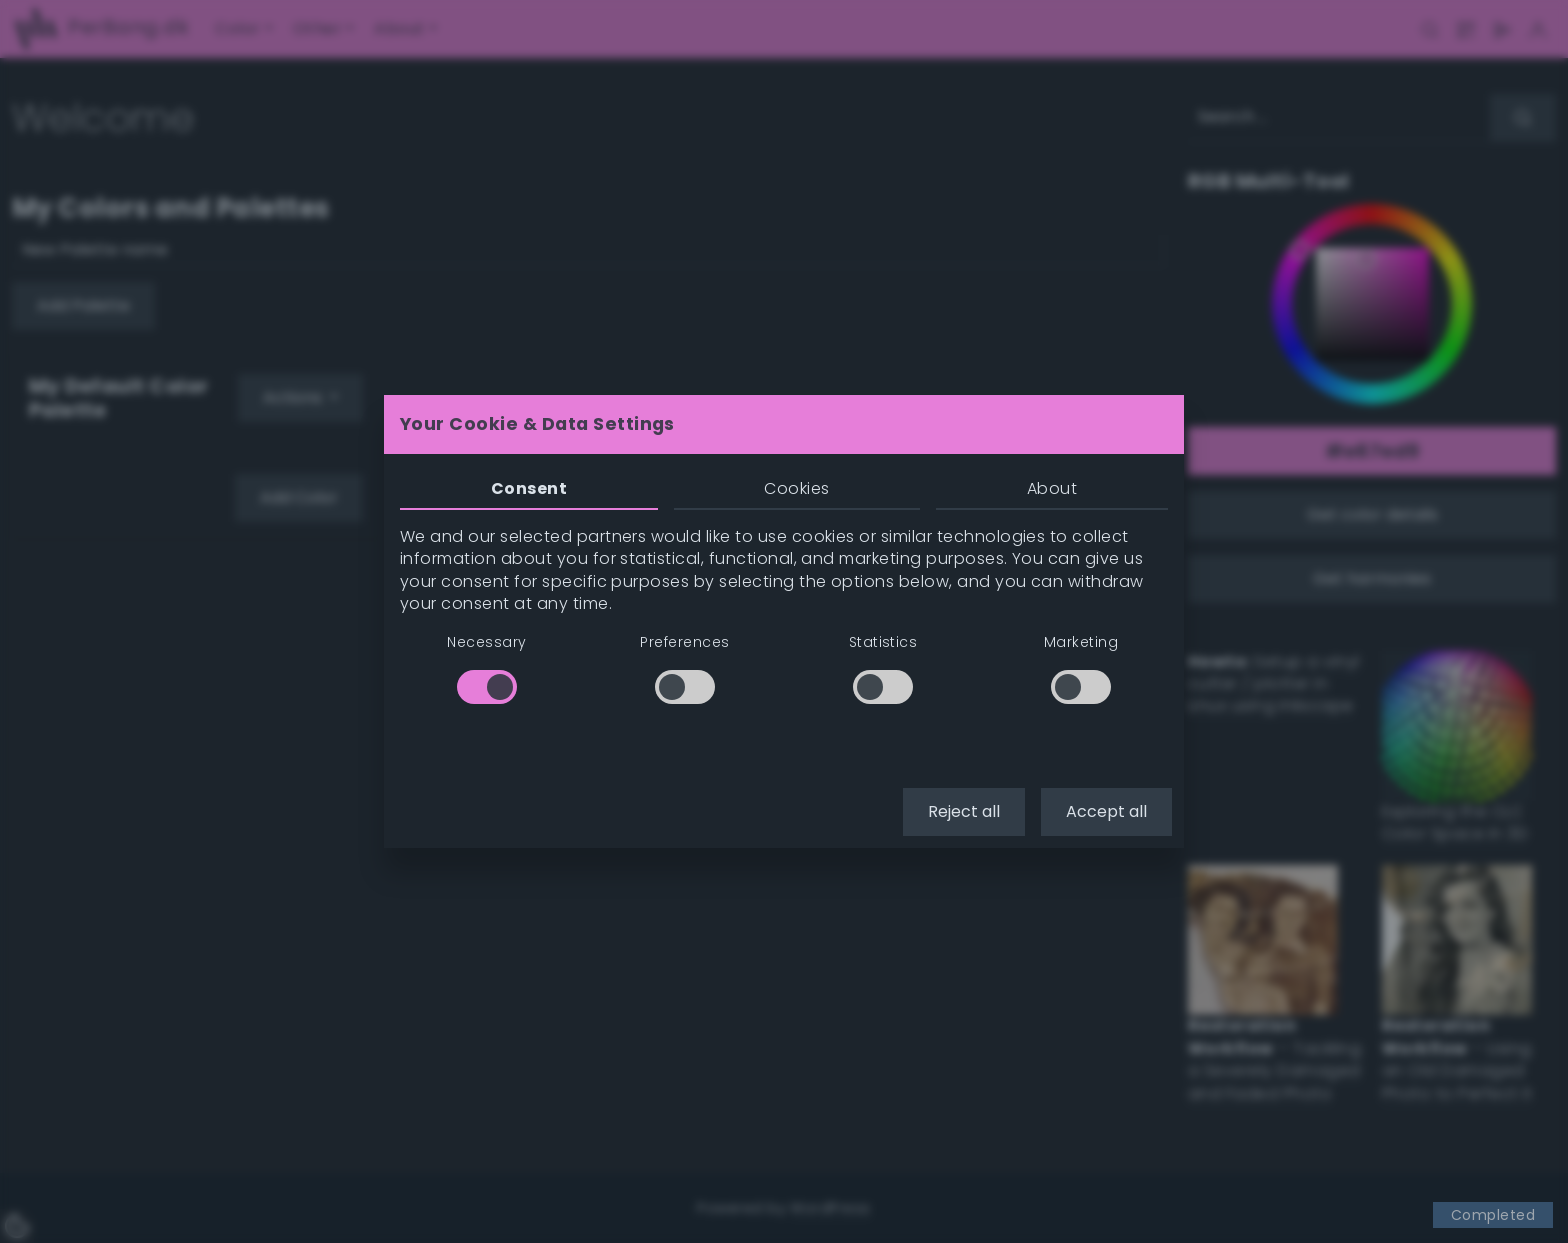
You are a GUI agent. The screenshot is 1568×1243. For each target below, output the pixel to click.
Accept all (1106, 811)
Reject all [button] (964, 811)
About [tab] (1052, 488)
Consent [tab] (529, 488)
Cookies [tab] (796, 488)
